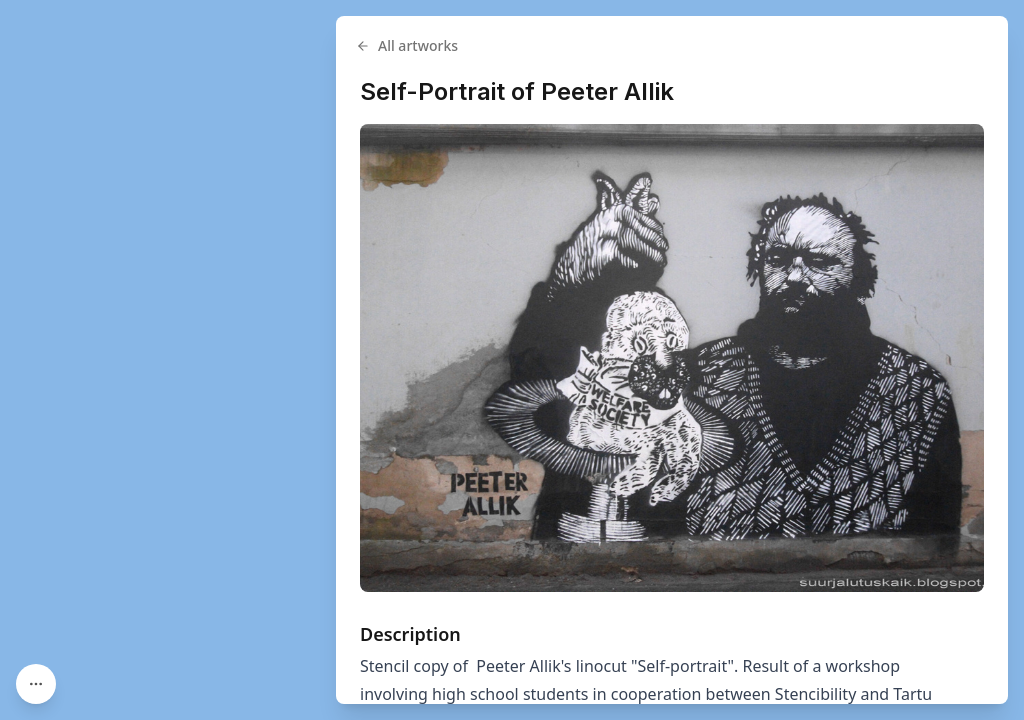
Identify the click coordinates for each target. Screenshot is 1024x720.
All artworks (407, 45)
